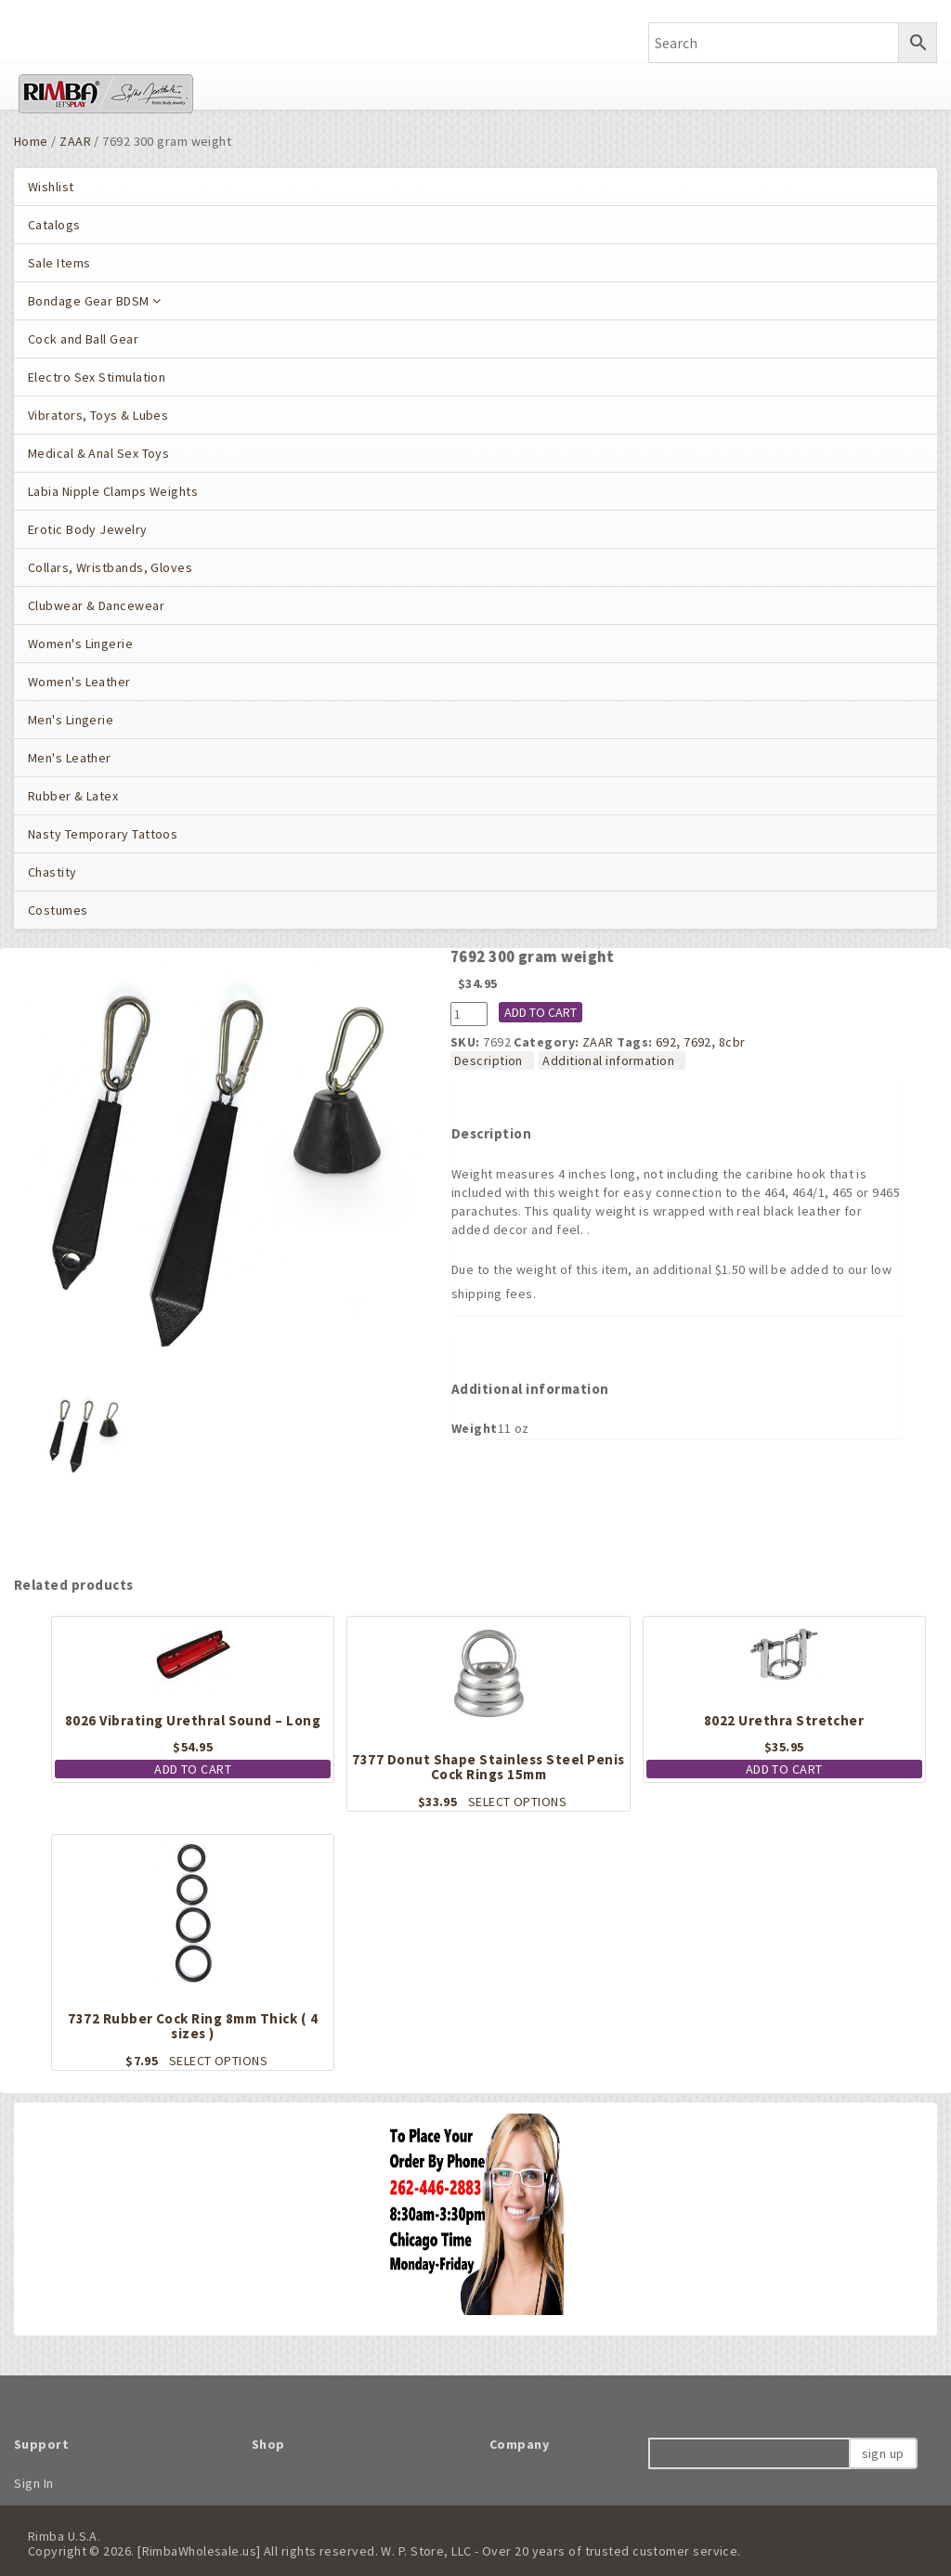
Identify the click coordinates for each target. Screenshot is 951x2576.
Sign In (34, 2483)
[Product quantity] (469, 1014)
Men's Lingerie (70, 719)
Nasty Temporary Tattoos (102, 834)
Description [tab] (488, 1060)
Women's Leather (79, 681)
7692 (697, 1042)
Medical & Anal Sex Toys (98, 453)
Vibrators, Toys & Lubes (98, 415)
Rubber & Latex (73, 795)
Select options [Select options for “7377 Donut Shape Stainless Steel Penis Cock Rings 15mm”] (517, 1801)
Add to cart (540, 1012)
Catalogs (54, 224)
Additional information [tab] (608, 1060)
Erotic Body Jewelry (88, 529)
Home (31, 141)
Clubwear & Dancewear (96, 605)
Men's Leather (69, 757)
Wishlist (51, 186)
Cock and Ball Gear (83, 339)
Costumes (58, 910)
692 (666, 1042)
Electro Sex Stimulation (96, 377)
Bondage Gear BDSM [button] (95, 301)
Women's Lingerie (80, 643)
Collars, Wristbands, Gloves (110, 567)
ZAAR (75, 141)
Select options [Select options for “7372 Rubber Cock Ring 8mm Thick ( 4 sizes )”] (218, 2060)
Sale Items (59, 262)
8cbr (732, 1042)
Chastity (52, 872)
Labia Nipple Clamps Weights (113, 491)
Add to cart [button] (192, 1769)
